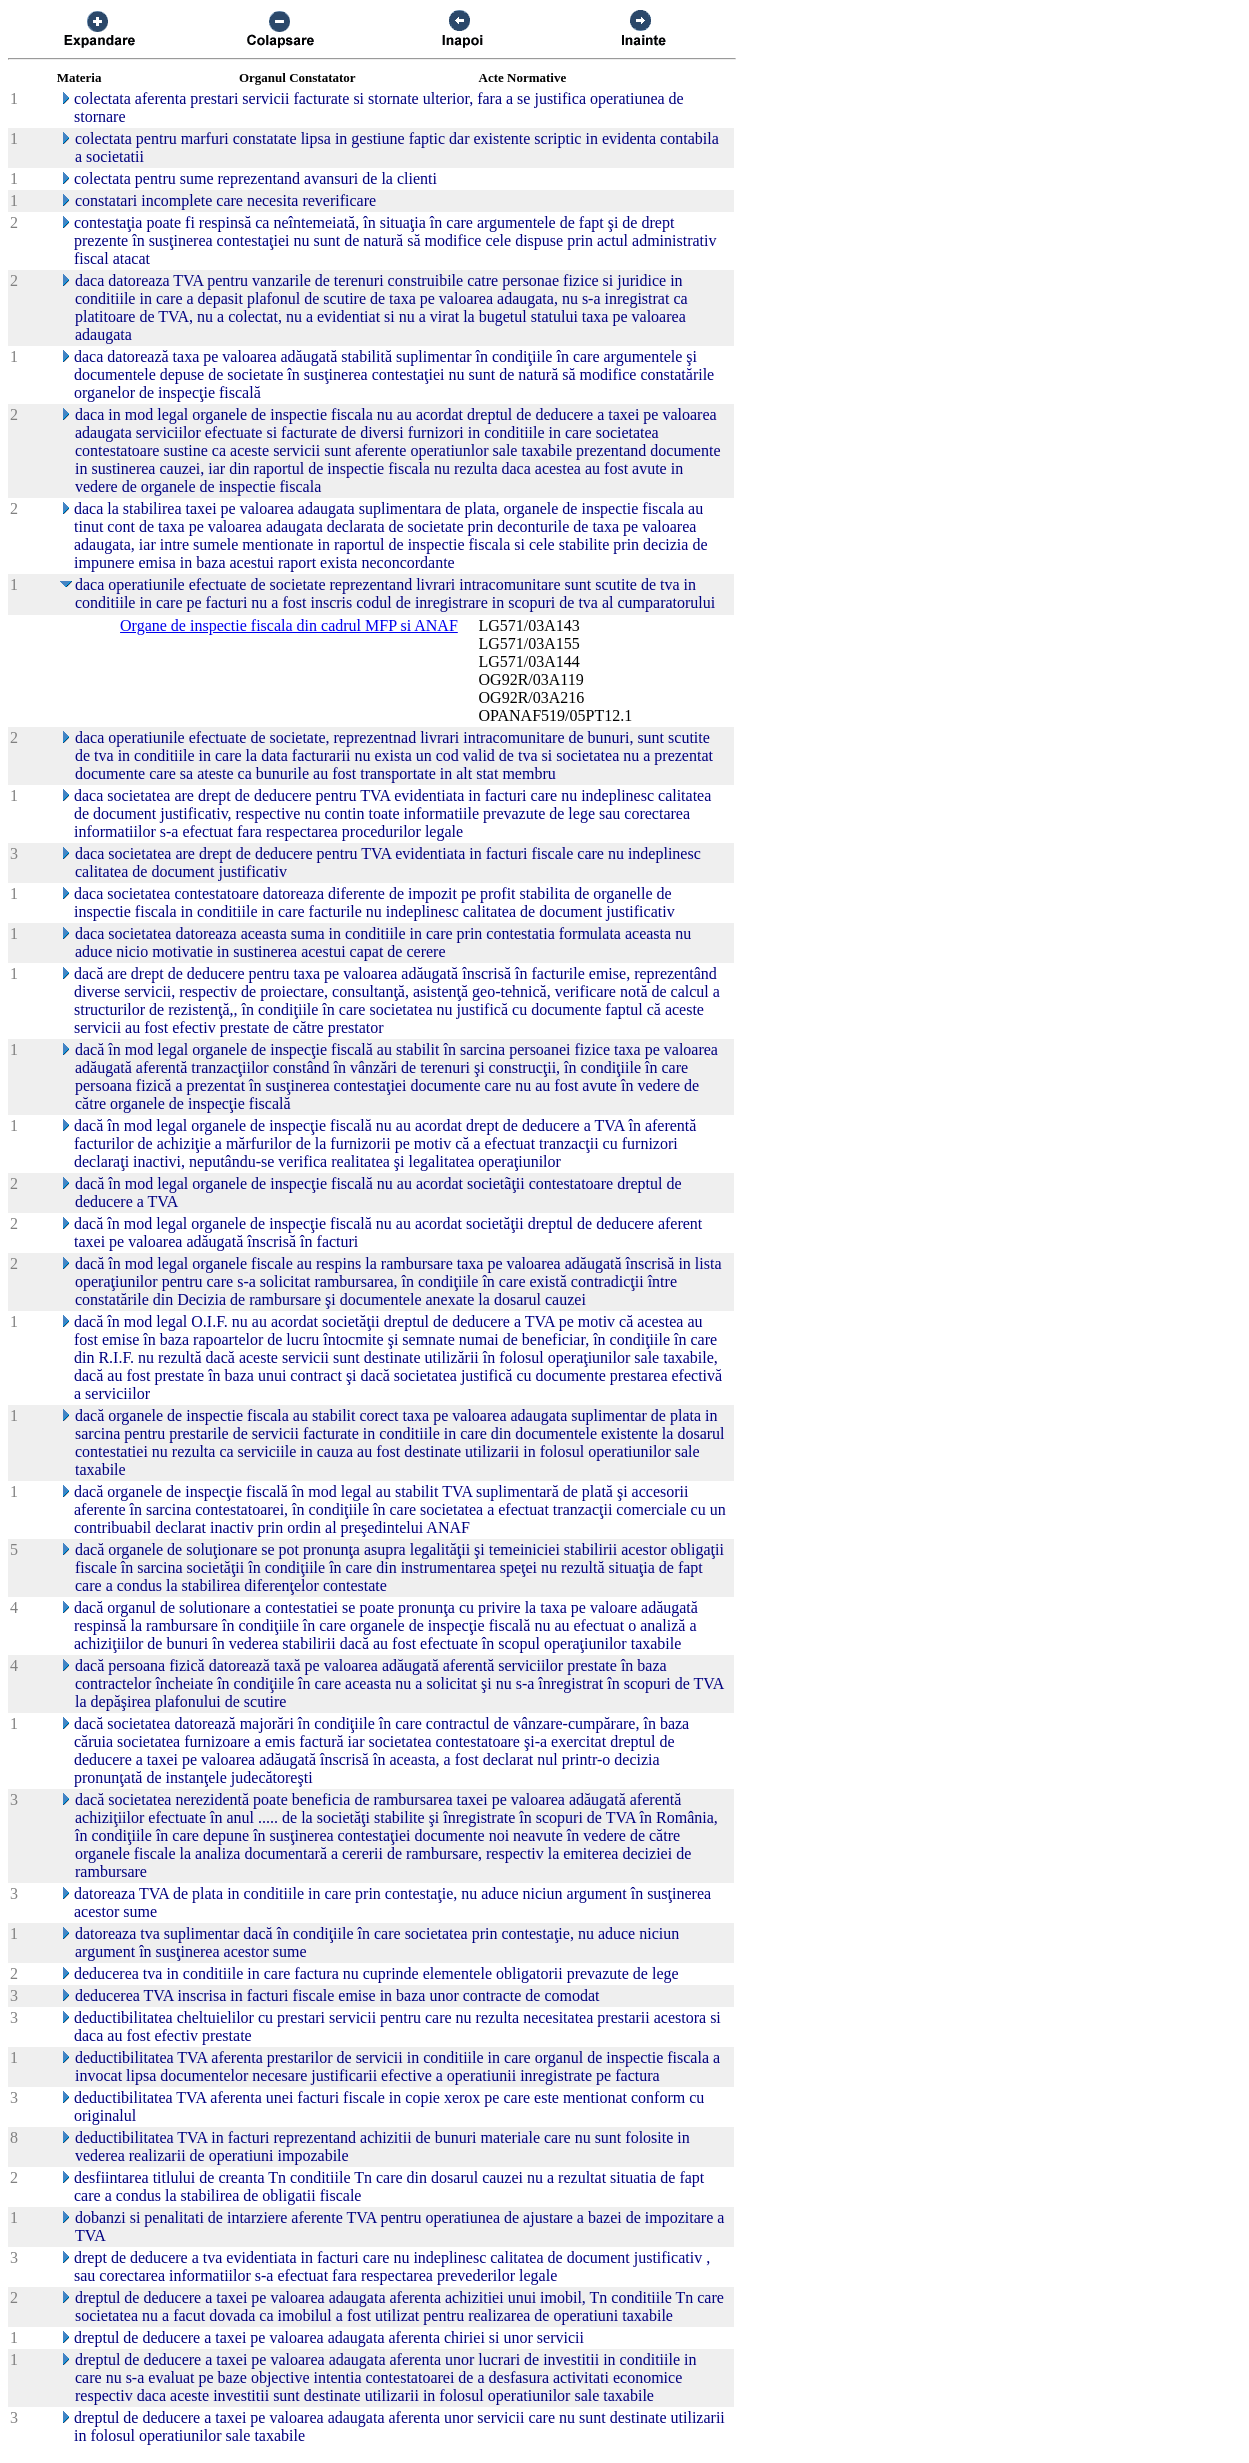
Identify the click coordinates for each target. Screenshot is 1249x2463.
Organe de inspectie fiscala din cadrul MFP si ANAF (289, 625)
